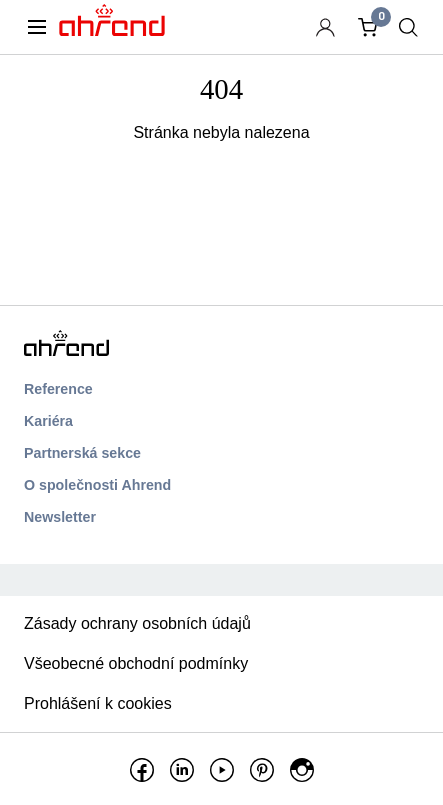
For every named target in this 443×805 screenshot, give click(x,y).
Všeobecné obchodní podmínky (136, 663)
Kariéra (48, 421)
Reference (58, 389)
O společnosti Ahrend (97, 485)
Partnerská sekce (82, 453)
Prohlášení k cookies (98, 703)
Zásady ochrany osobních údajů (137, 623)
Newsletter (60, 517)
